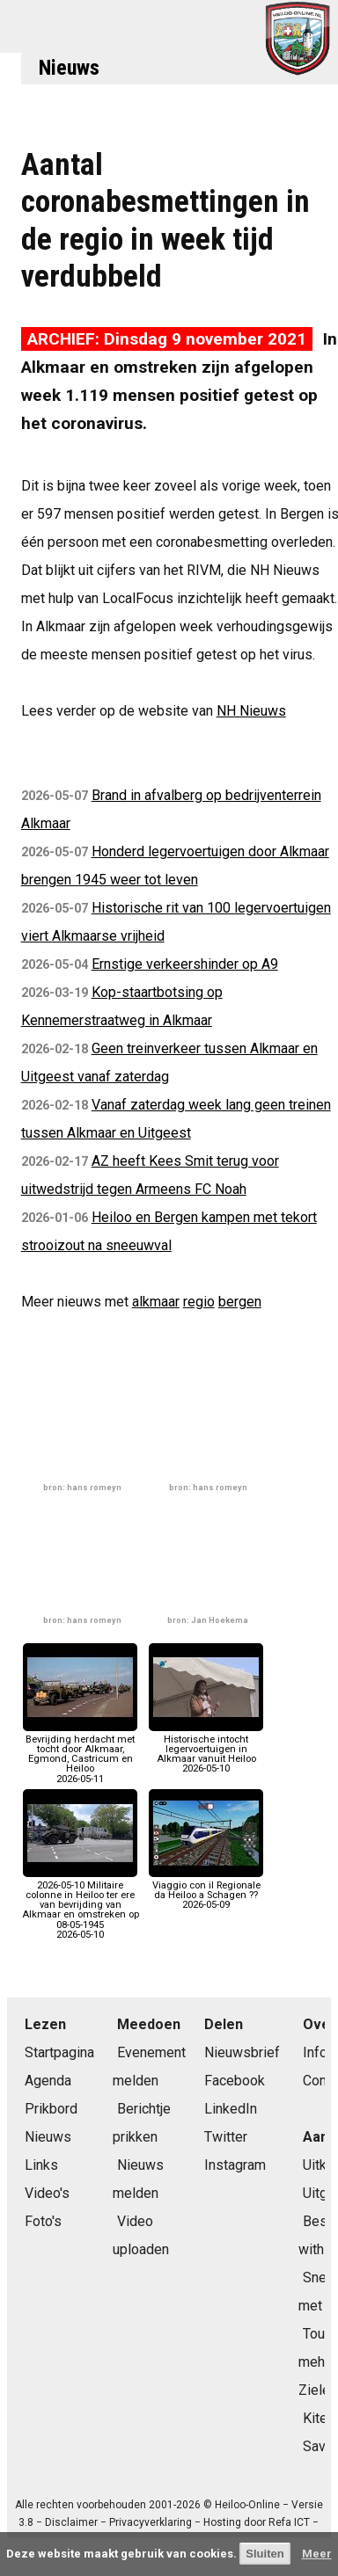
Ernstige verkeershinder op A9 (185, 964)
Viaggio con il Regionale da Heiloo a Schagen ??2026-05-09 (206, 1890)
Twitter (225, 2136)
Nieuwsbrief (242, 2052)
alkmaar (156, 1301)
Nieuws (69, 67)
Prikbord (51, 2108)
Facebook (234, 2080)
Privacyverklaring (150, 2522)
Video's (47, 2193)
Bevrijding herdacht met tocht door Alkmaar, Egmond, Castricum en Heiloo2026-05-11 (80, 1754)
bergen (239, 1301)
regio (199, 1301)
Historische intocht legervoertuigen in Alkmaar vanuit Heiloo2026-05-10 (206, 1749)
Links (41, 2165)
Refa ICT (289, 2522)
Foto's (43, 2221)
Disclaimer (71, 2522)
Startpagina (59, 2052)
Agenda (48, 2080)
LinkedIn (230, 2108)
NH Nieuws (251, 710)
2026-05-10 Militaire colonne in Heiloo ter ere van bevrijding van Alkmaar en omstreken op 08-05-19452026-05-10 (80, 1905)
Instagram (235, 2165)
